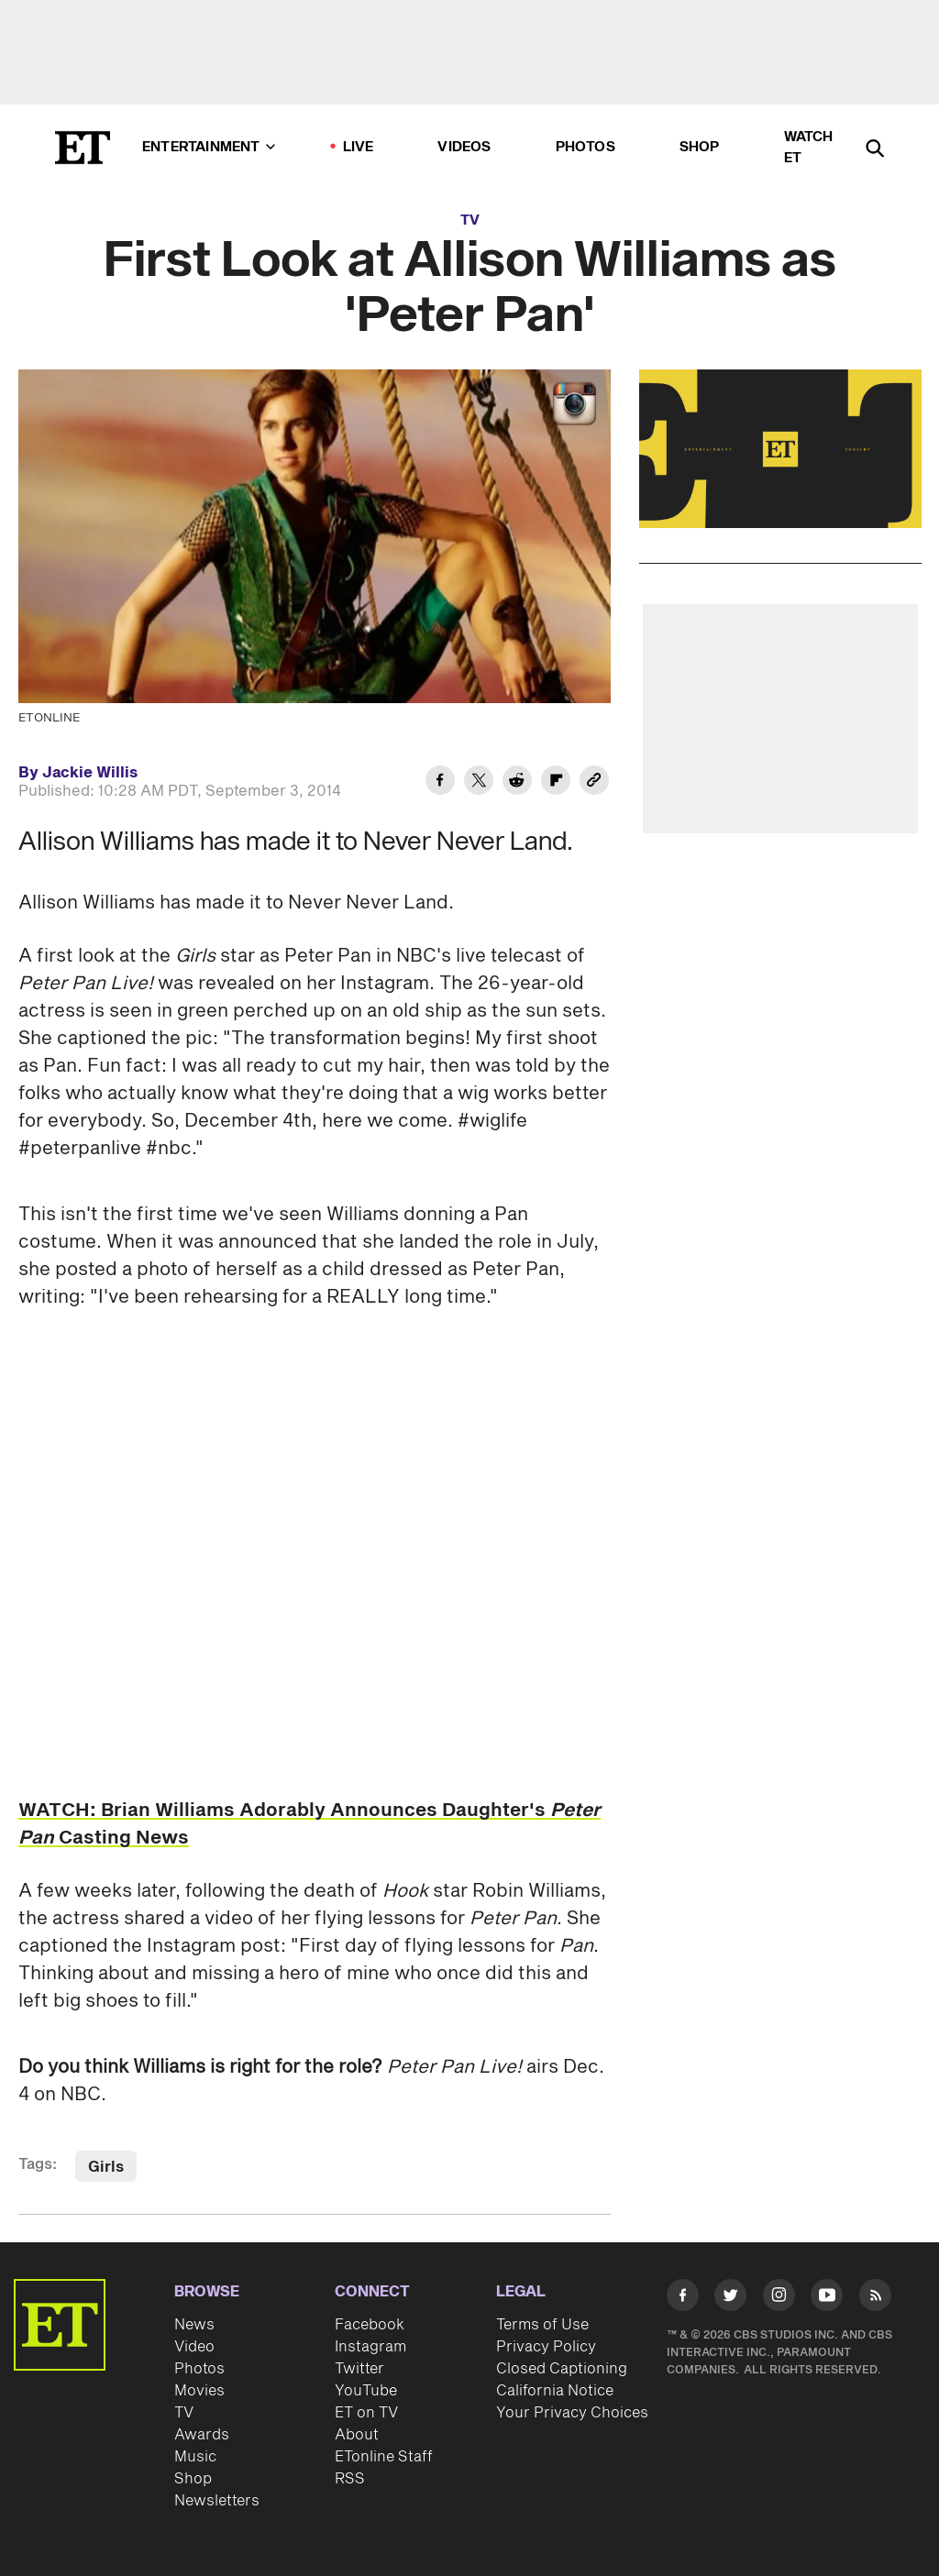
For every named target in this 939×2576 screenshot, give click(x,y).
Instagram (370, 2347)
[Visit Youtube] (827, 2298)
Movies (199, 2391)
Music (195, 2457)
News (194, 2325)
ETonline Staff (384, 2457)
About (357, 2435)
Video (194, 2347)
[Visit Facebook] (683, 2298)
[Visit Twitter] (730, 2298)
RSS (350, 2479)
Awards (201, 2435)
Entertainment (208, 147)
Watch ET (809, 147)
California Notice (554, 2391)
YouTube (366, 2391)
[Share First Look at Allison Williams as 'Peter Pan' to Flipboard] (555, 783)
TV (470, 220)
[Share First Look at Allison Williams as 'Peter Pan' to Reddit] (517, 783)
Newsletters (217, 2501)
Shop (699, 147)
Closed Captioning (561, 2369)
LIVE (358, 147)
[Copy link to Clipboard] (594, 783)
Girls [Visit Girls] (106, 2167)
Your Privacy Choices (572, 2413)
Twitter (359, 2369)
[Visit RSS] (875, 2298)
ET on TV (366, 2413)
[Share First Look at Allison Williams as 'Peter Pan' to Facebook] (440, 783)
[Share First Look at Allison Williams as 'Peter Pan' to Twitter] (478, 783)
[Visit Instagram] (779, 2298)
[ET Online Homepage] (82, 148)
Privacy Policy (546, 2347)
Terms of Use (542, 2325)
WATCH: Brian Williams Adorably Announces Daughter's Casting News (309, 1824)
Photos (585, 147)
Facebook (369, 2325)
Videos (464, 147)
